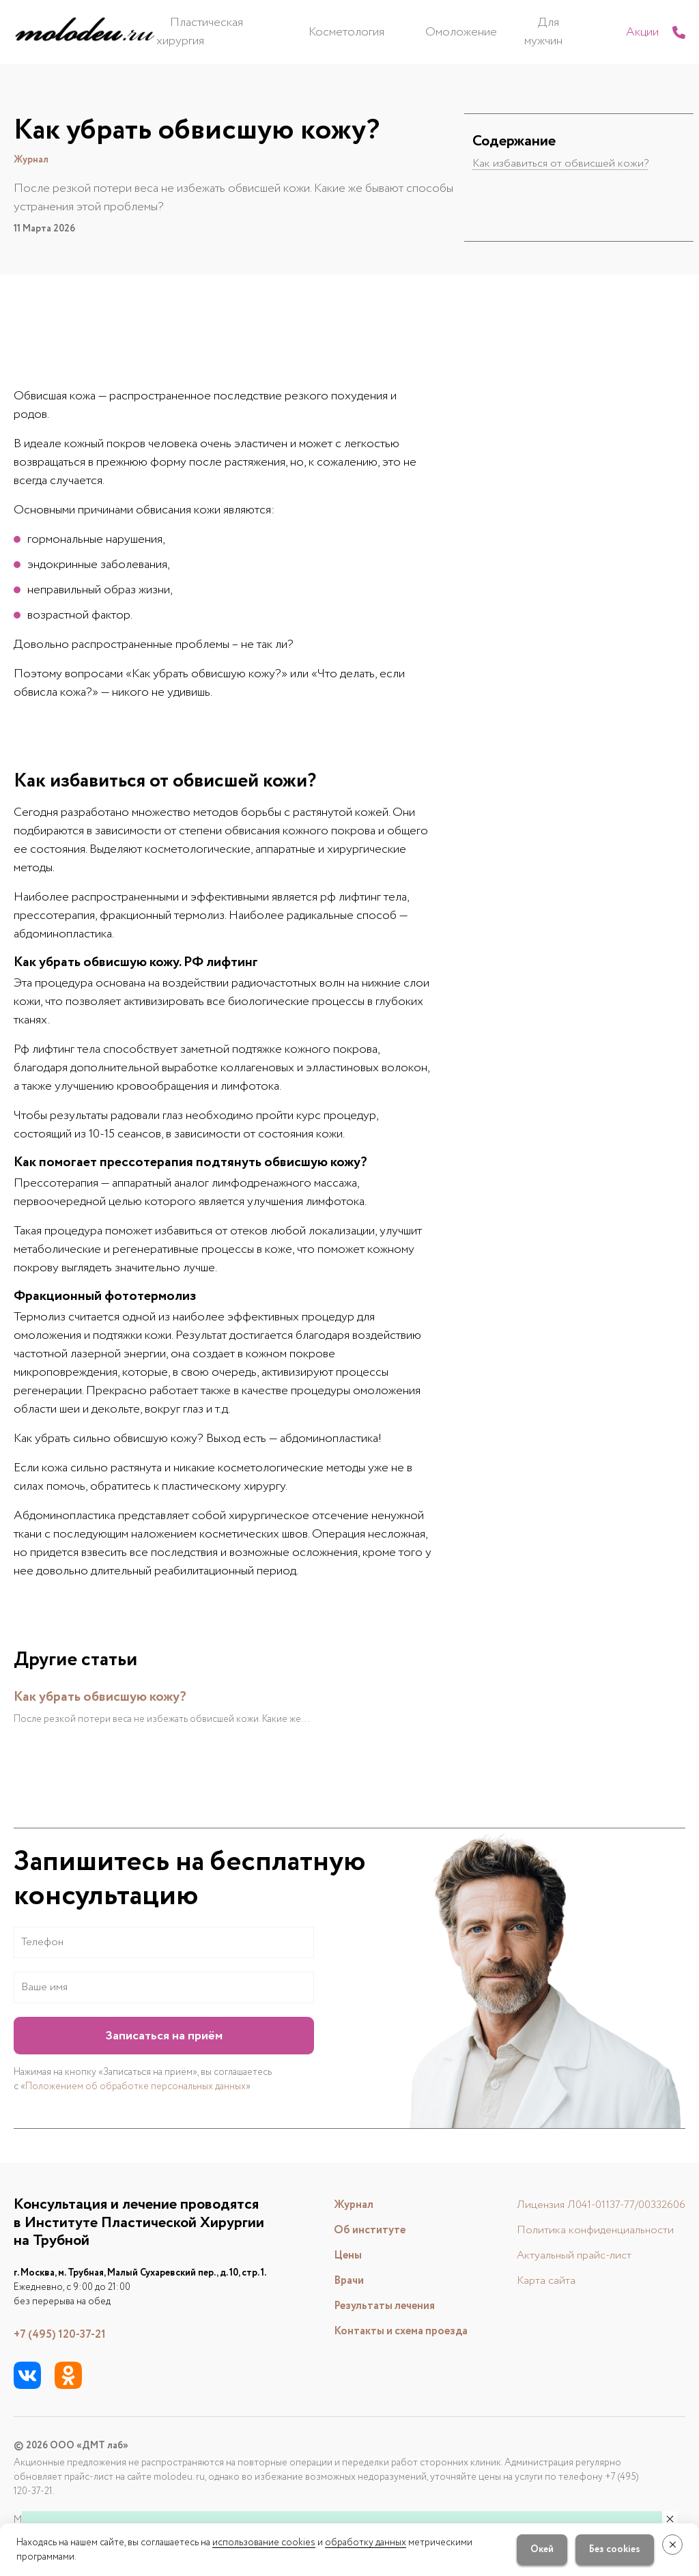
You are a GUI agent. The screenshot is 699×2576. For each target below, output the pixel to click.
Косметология (385, 31)
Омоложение (472, 31)
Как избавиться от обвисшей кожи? (564, 163)
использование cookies (263, 2542)
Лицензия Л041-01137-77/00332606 (592, 2204)
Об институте (356, 2229)
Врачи (333, 2280)
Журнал (338, 2204)
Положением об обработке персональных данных (135, 2086)
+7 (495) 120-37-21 (64, 2334)
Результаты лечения (373, 2305)
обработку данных (365, 2542)
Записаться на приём (164, 2035)
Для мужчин (553, 31)
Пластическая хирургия (271, 31)
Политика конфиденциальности (583, 2229)
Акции (613, 31)
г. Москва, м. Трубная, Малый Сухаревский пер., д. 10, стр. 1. (140, 2272)
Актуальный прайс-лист (560, 2254)
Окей (533, 2549)
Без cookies (606, 2549)
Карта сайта (530, 2280)
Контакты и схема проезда (392, 2330)
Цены (333, 2254)
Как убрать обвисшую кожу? (108, 1696)
